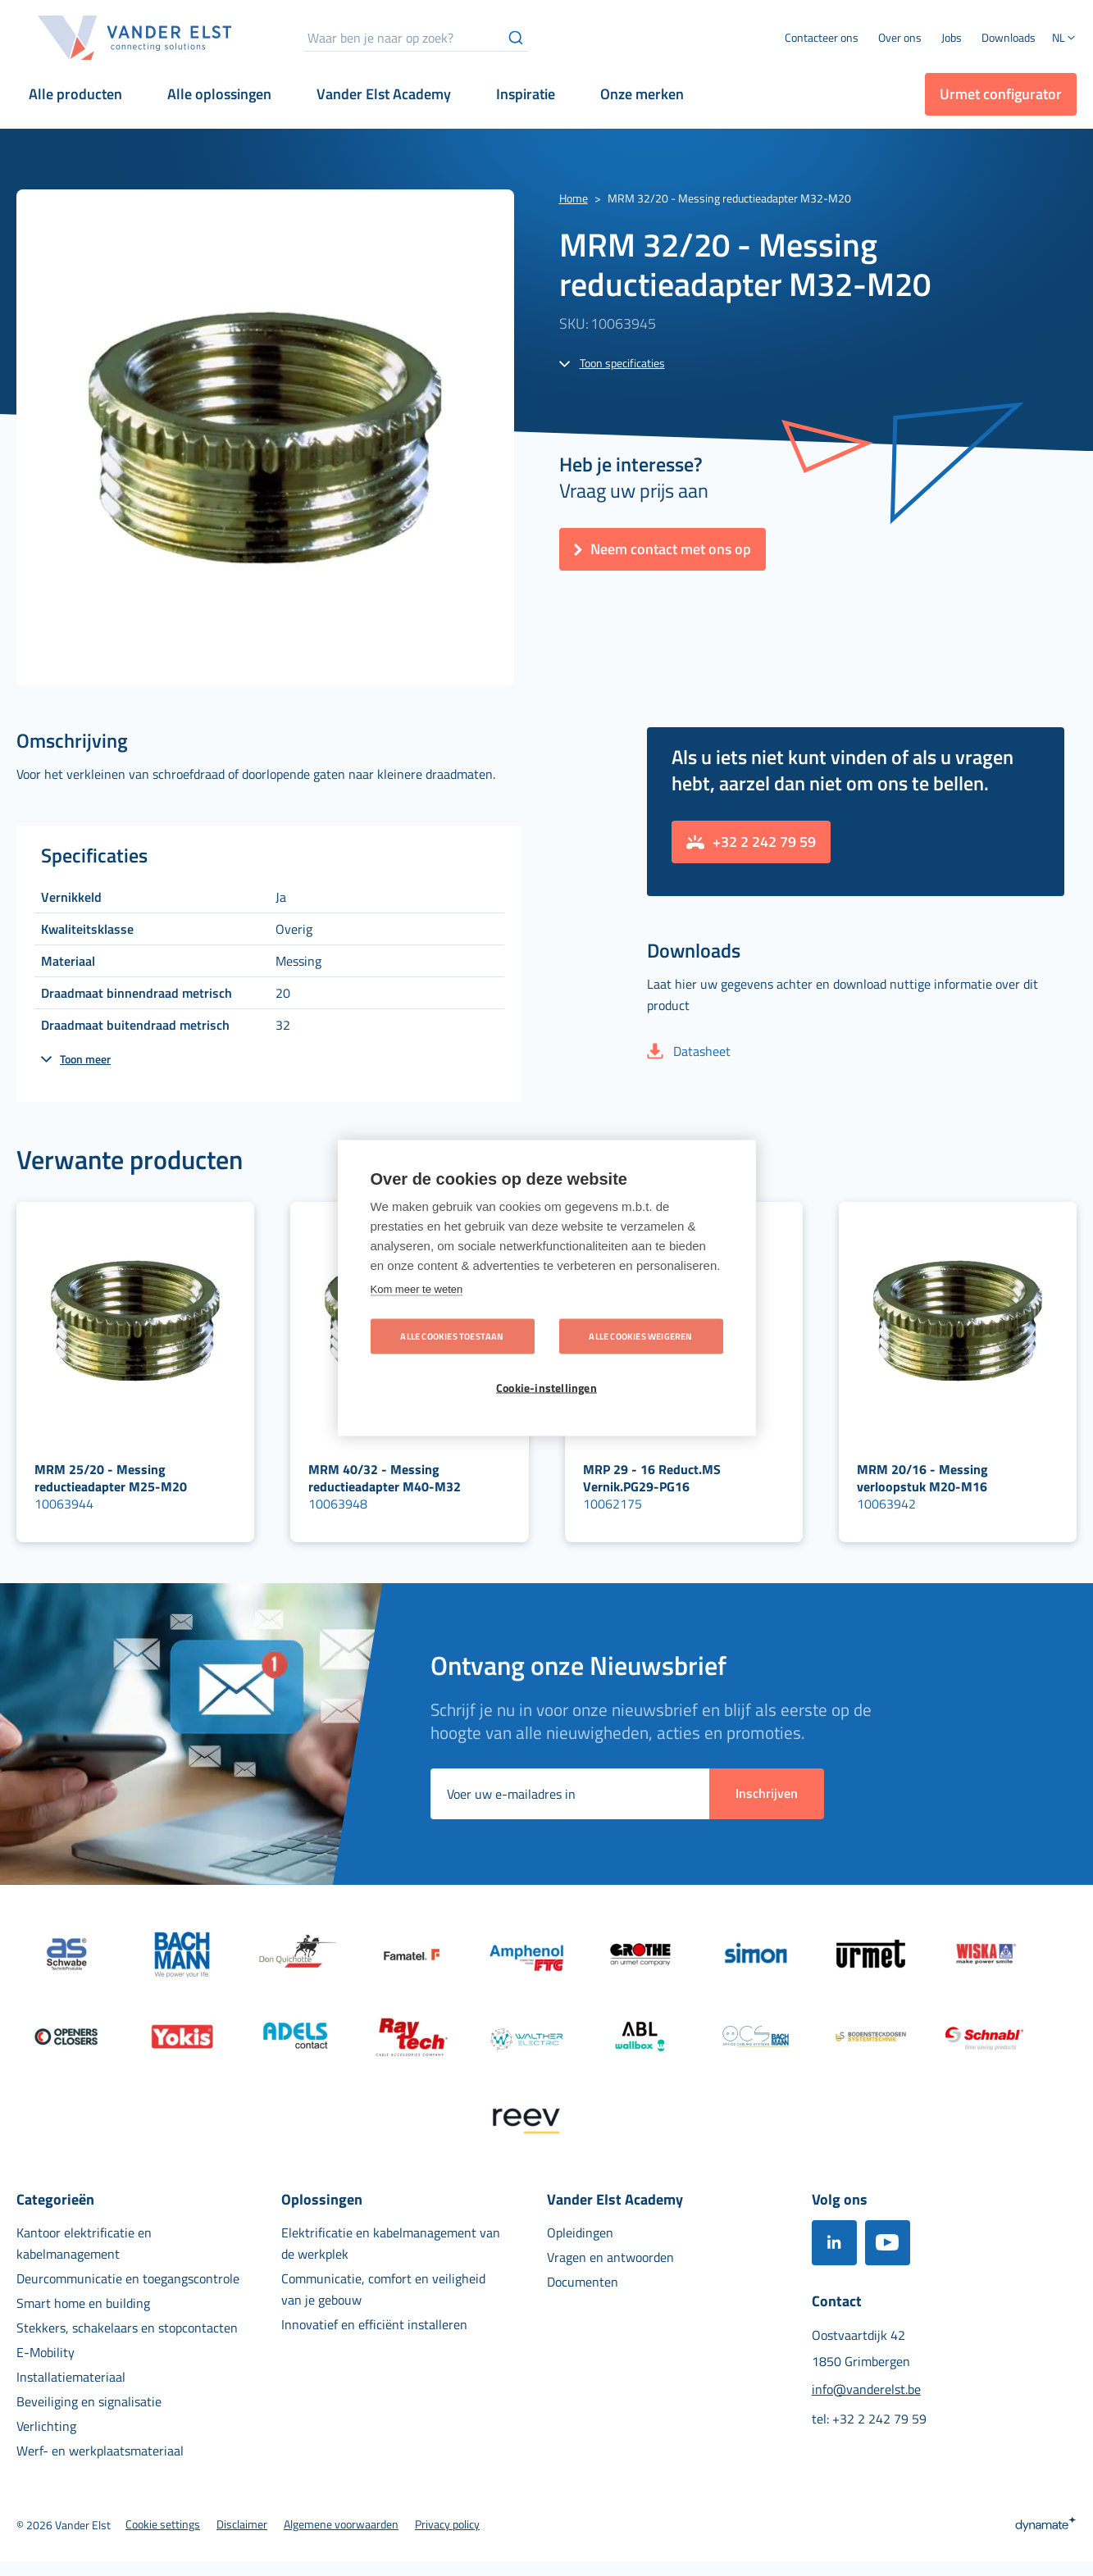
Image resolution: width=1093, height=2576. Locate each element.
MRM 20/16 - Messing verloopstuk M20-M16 (922, 1477)
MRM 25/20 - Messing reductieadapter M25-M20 (110, 1477)
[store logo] (135, 38)
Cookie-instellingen (546, 1388)
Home (573, 198)
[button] (1064, 39)
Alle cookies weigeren (640, 1336)
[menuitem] (900, 37)
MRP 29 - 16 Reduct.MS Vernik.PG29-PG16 (652, 1477)
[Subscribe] (766, 1793)
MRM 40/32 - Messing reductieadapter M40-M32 (384, 1477)
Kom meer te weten (417, 1289)
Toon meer (85, 1058)
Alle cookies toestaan (451, 1336)
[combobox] (416, 38)
